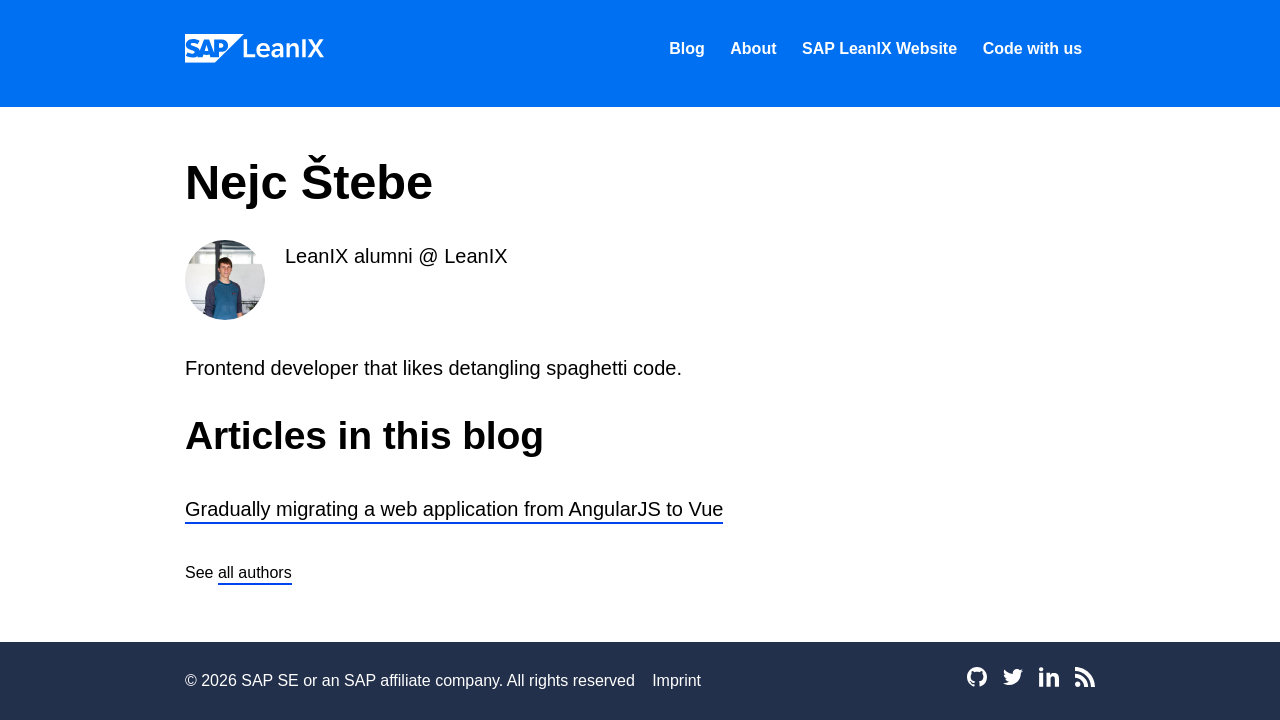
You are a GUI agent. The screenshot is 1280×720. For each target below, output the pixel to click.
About (753, 48)
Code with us (1033, 48)
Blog (687, 48)
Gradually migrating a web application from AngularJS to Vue (454, 509)
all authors (255, 572)
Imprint (676, 680)
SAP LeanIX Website (879, 48)
